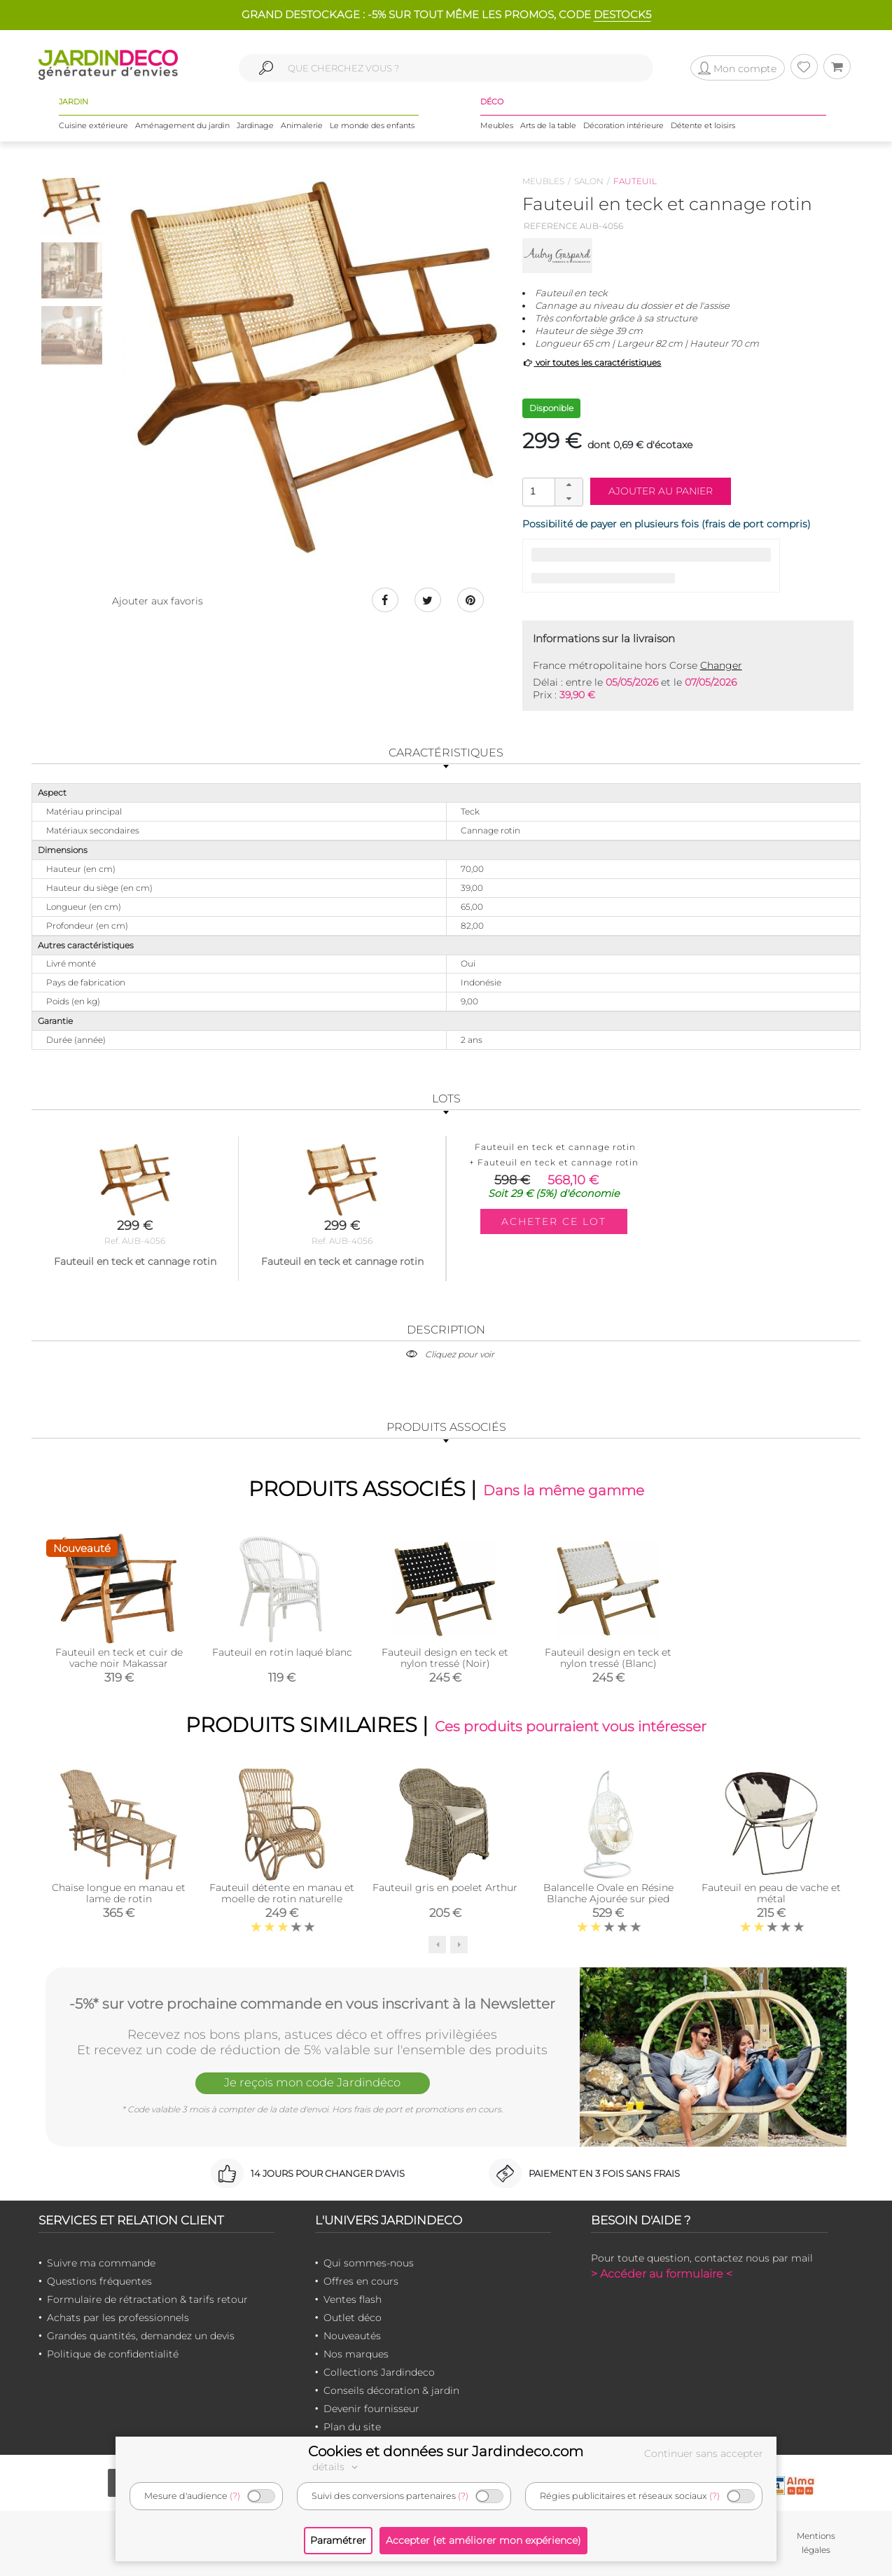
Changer (721, 665)
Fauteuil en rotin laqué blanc (282, 1652)
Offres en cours (360, 2282)
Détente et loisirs (703, 125)
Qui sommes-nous (368, 2263)
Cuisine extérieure (93, 125)
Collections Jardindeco (379, 2373)
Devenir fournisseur (371, 2409)
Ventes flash (352, 2300)
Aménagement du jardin (182, 125)
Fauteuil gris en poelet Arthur (444, 1888)
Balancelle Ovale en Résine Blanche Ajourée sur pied (608, 1894)
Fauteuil (635, 181)
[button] (569, 485)
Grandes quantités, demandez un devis (141, 2336)
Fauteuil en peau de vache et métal (771, 1894)
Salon (589, 181)
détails (336, 2466)
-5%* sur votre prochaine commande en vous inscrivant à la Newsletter (312, 2003)
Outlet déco (352, 2318)
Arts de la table (548, 125)
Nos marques (356, 2354)
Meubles (496, 125)
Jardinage (255, 125)
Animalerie (302, 125)
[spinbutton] (551, 491)
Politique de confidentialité (113, 2354)
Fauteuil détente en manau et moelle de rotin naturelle (281, 1894)
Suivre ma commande (101, 2263)
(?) (235, 2496)
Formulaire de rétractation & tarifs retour (147, 2300)
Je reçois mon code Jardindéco (312, 2084)
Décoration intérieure (623, 125)
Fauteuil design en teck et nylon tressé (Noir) (445, 1658)
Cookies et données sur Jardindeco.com (445, 2451)
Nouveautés (352, 2336)
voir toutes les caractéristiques (592, 362)
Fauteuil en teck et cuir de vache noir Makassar (119, 1658)
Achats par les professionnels (118, 2318)
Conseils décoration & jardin (391, 2391)
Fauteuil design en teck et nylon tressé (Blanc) (608, 1658)
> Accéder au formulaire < (661, 2274)
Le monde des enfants (372, 125)
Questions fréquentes (99, 2282)
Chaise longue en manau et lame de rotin (119, 1894)
